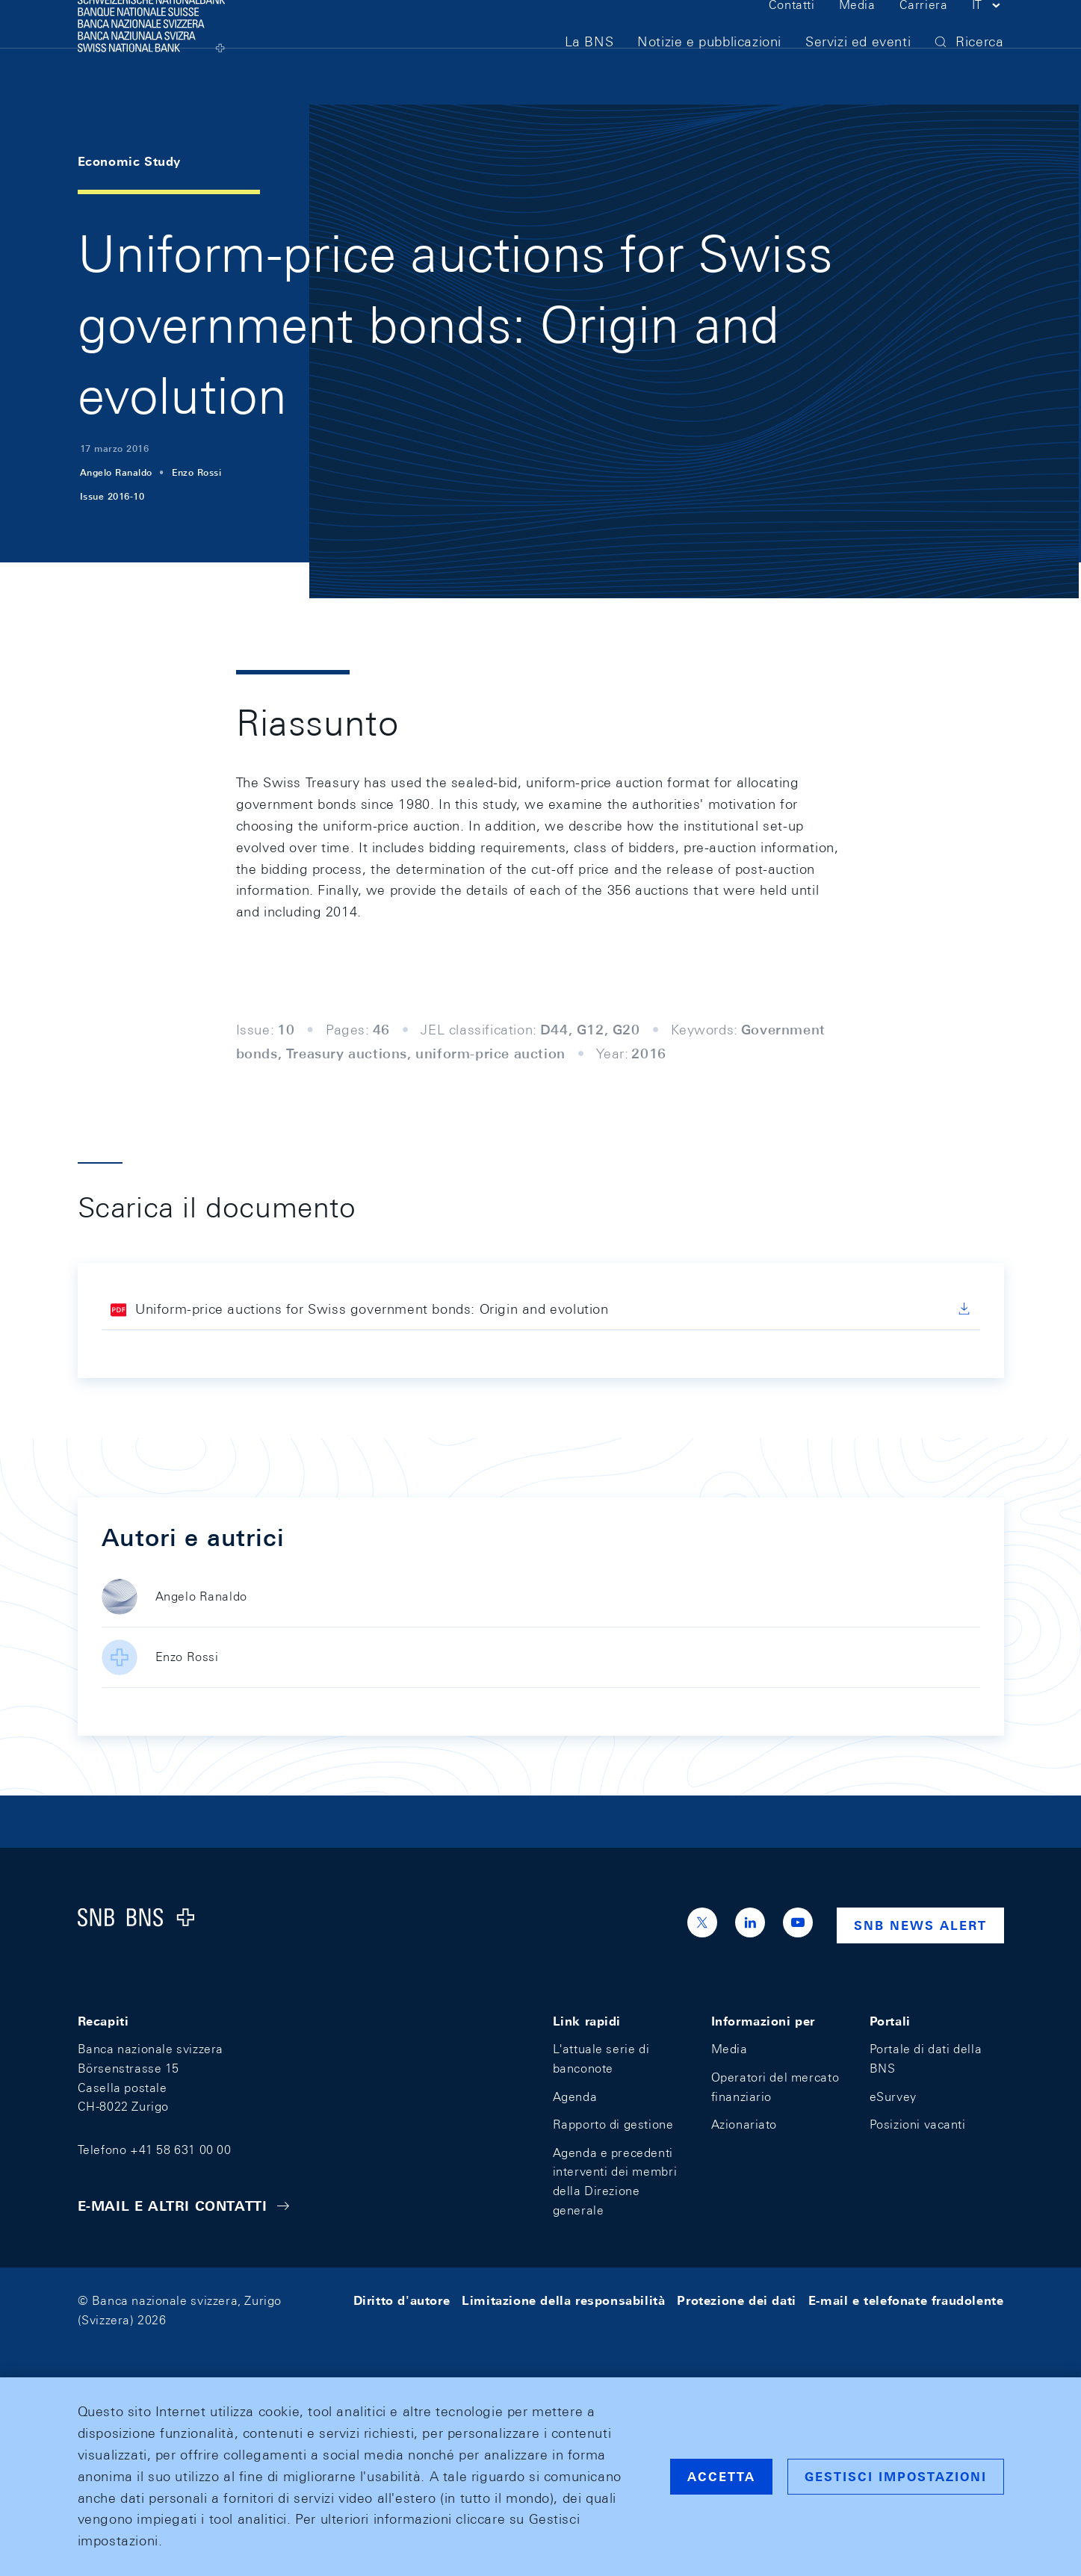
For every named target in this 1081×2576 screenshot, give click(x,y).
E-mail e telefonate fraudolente (906, 2301)
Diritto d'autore (401, 2301)
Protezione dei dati (736, 2301)
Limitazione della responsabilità (563, 2301)
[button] (988, 36)
